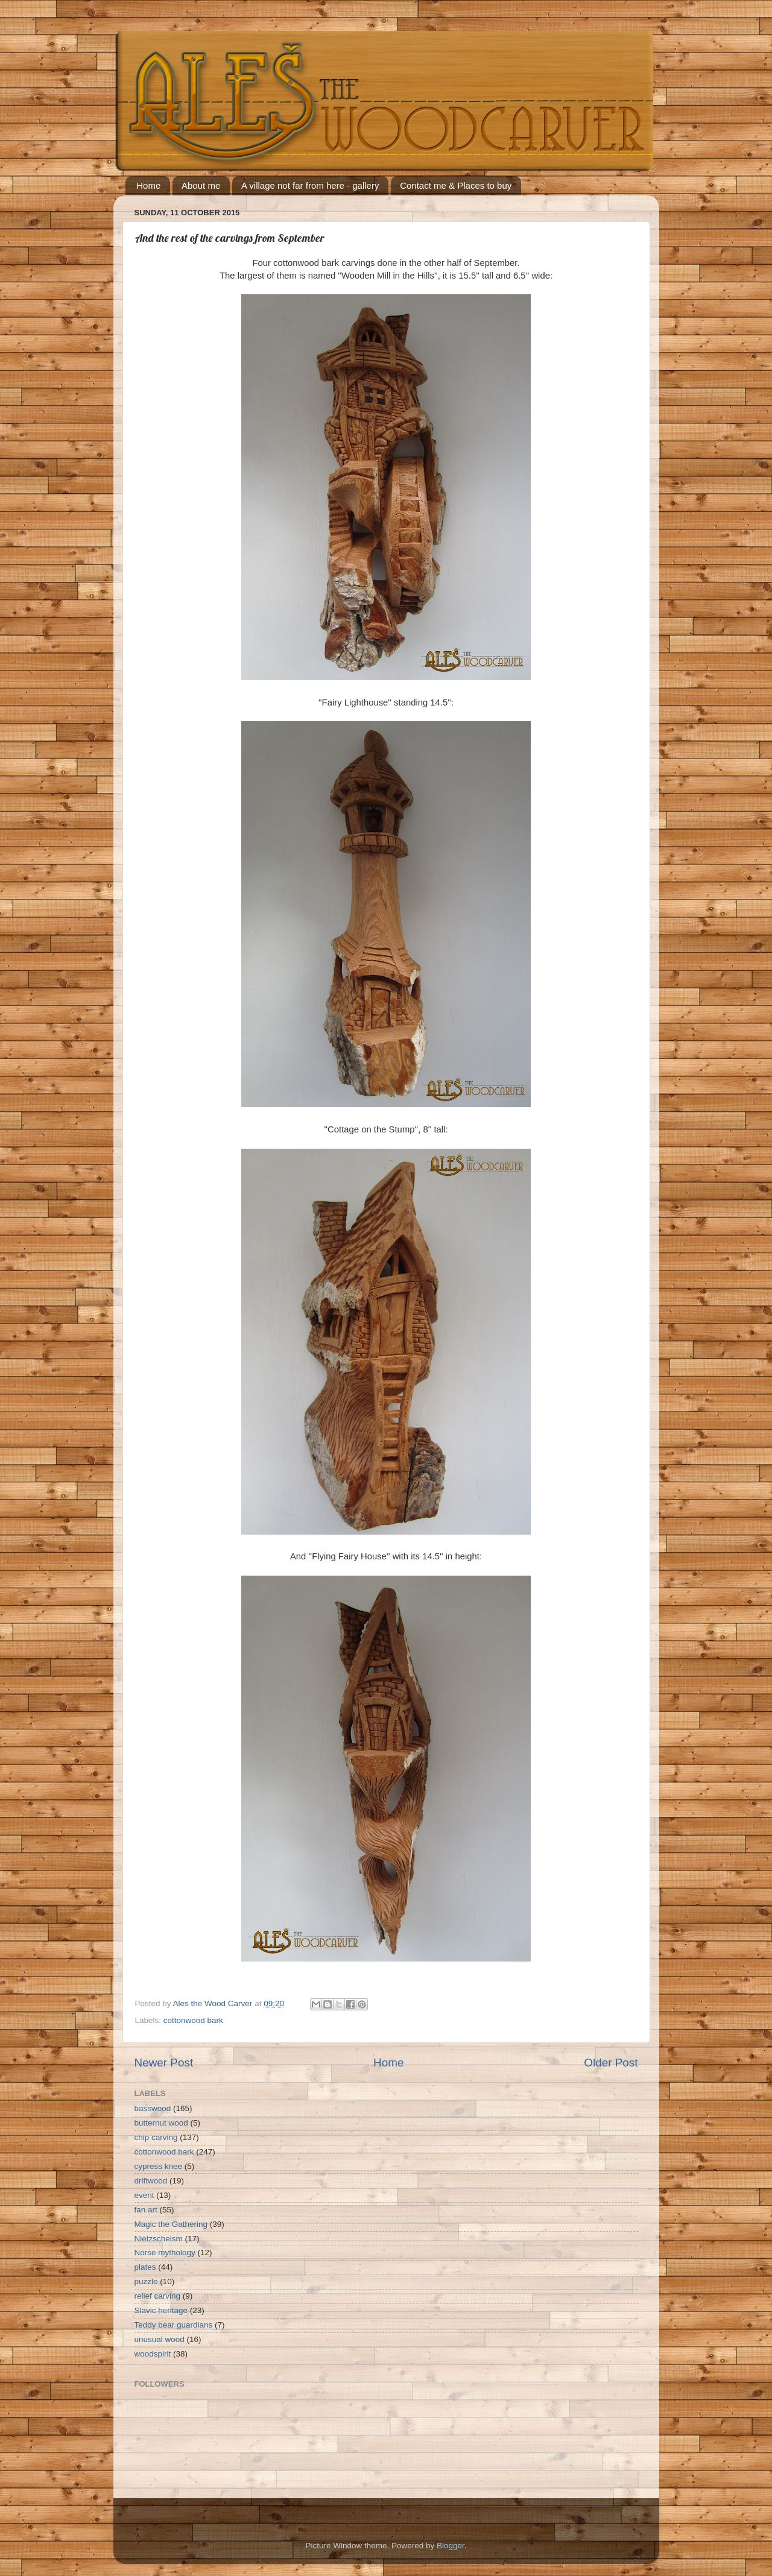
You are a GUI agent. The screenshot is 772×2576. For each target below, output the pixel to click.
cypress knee (158, 2166)
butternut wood (161, 2122)
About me (201, 185)
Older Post (611, 2062)
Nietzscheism (158, 2238)
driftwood (151, 2180)
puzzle (146, 2281)
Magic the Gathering (171, 2224)
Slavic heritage (161, 2310)
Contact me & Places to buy (455, 185)
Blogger (450, 2545)
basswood (152, 2108)
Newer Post (164, 2062)
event (144, 2195)
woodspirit (152, 2353)
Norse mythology (164, 2252)
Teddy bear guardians (173, 2324)
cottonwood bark (193, 2020)
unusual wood (159, 2339)
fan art (145, 2209)
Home (148, 185)
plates (145, 2266)
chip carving (156, 2137)
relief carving (157, 2295)
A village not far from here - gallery (310, 185)
